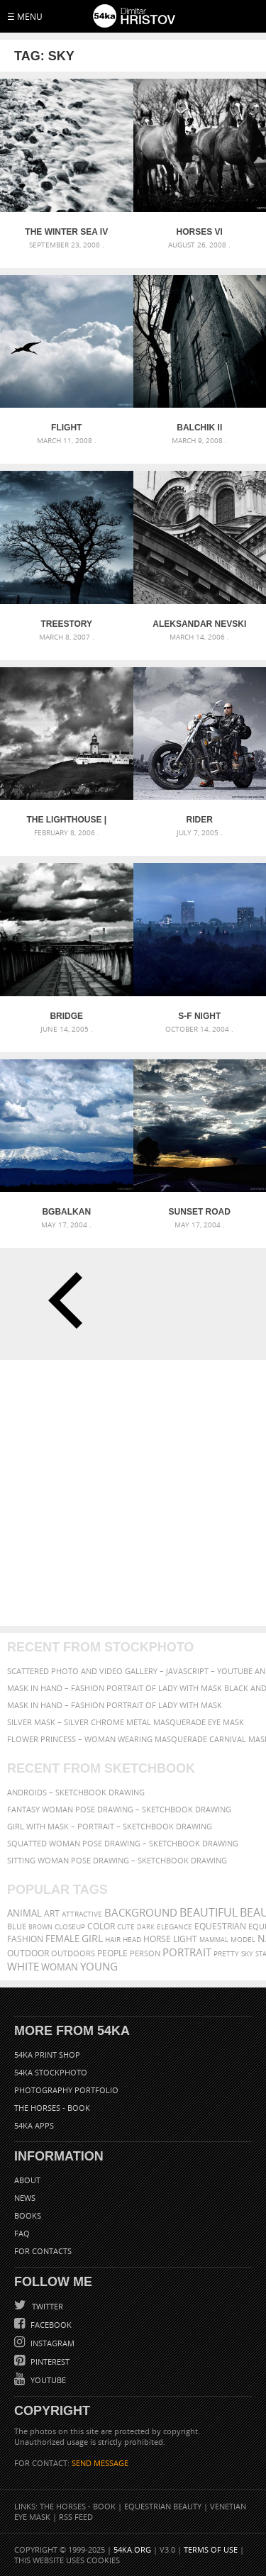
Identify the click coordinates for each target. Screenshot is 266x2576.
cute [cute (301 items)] (126, 1926)
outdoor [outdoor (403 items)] (28, 1953)
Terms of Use (211, 2549)
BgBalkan (66, 1212)
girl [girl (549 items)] (92, 1938)
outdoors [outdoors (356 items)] (73, 1953)
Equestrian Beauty (162, 2506)
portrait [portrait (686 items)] (186, 1952)
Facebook (50, 2324)
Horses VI (200, 232)
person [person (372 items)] (145, 1953)
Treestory (66, 624)
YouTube (47, 2380)
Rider (200, 820)
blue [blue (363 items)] (16, 1926)
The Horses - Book (52, 2107)
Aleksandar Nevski (199, 624)
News (24, 2197)
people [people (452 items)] (112, 1953)
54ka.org (132, 2549)
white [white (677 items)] (23, 1966)
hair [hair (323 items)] (113, 1939)
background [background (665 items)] (140, 1912)
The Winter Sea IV (66, 232)
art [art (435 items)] (52, 1913)
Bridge (66, 1016)
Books (27, 2215)
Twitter (46, 2306)
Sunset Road (200, 1212)
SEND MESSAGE (100, 2463)
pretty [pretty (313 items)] (226, 1953)
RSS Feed (76, 2516)
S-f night (199, 1016)
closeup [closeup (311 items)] (70, 1926)
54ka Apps (34, 2125)
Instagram (51, 2343)
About (27, 2180)
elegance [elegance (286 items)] (174, 1926)
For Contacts (43, 2251)
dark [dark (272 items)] (146, 1926)
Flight (66, 428)
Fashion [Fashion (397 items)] (25, 1939)
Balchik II (199, 428)
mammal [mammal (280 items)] (213, 1939)
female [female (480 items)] (62, 1939)
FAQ (22, 2233)
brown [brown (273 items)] (40, 1926)
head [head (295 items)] (132, 1939)
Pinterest (49, 2361)
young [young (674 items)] (99, 1966)
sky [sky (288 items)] (247, 1953)
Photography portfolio (66, 2090)
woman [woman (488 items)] (59, 1967)
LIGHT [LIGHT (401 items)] (185, 1939)
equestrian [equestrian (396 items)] (220, 1926)
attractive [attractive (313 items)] (82, 1914)
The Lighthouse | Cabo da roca (66, 820)
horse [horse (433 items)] (157, 1939)
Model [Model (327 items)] (243, 1939)
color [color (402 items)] (101, 1926)
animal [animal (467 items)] (24, 1913)
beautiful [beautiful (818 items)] (208, 1912)
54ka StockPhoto (50, 2072)
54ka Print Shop (47, 2054)
